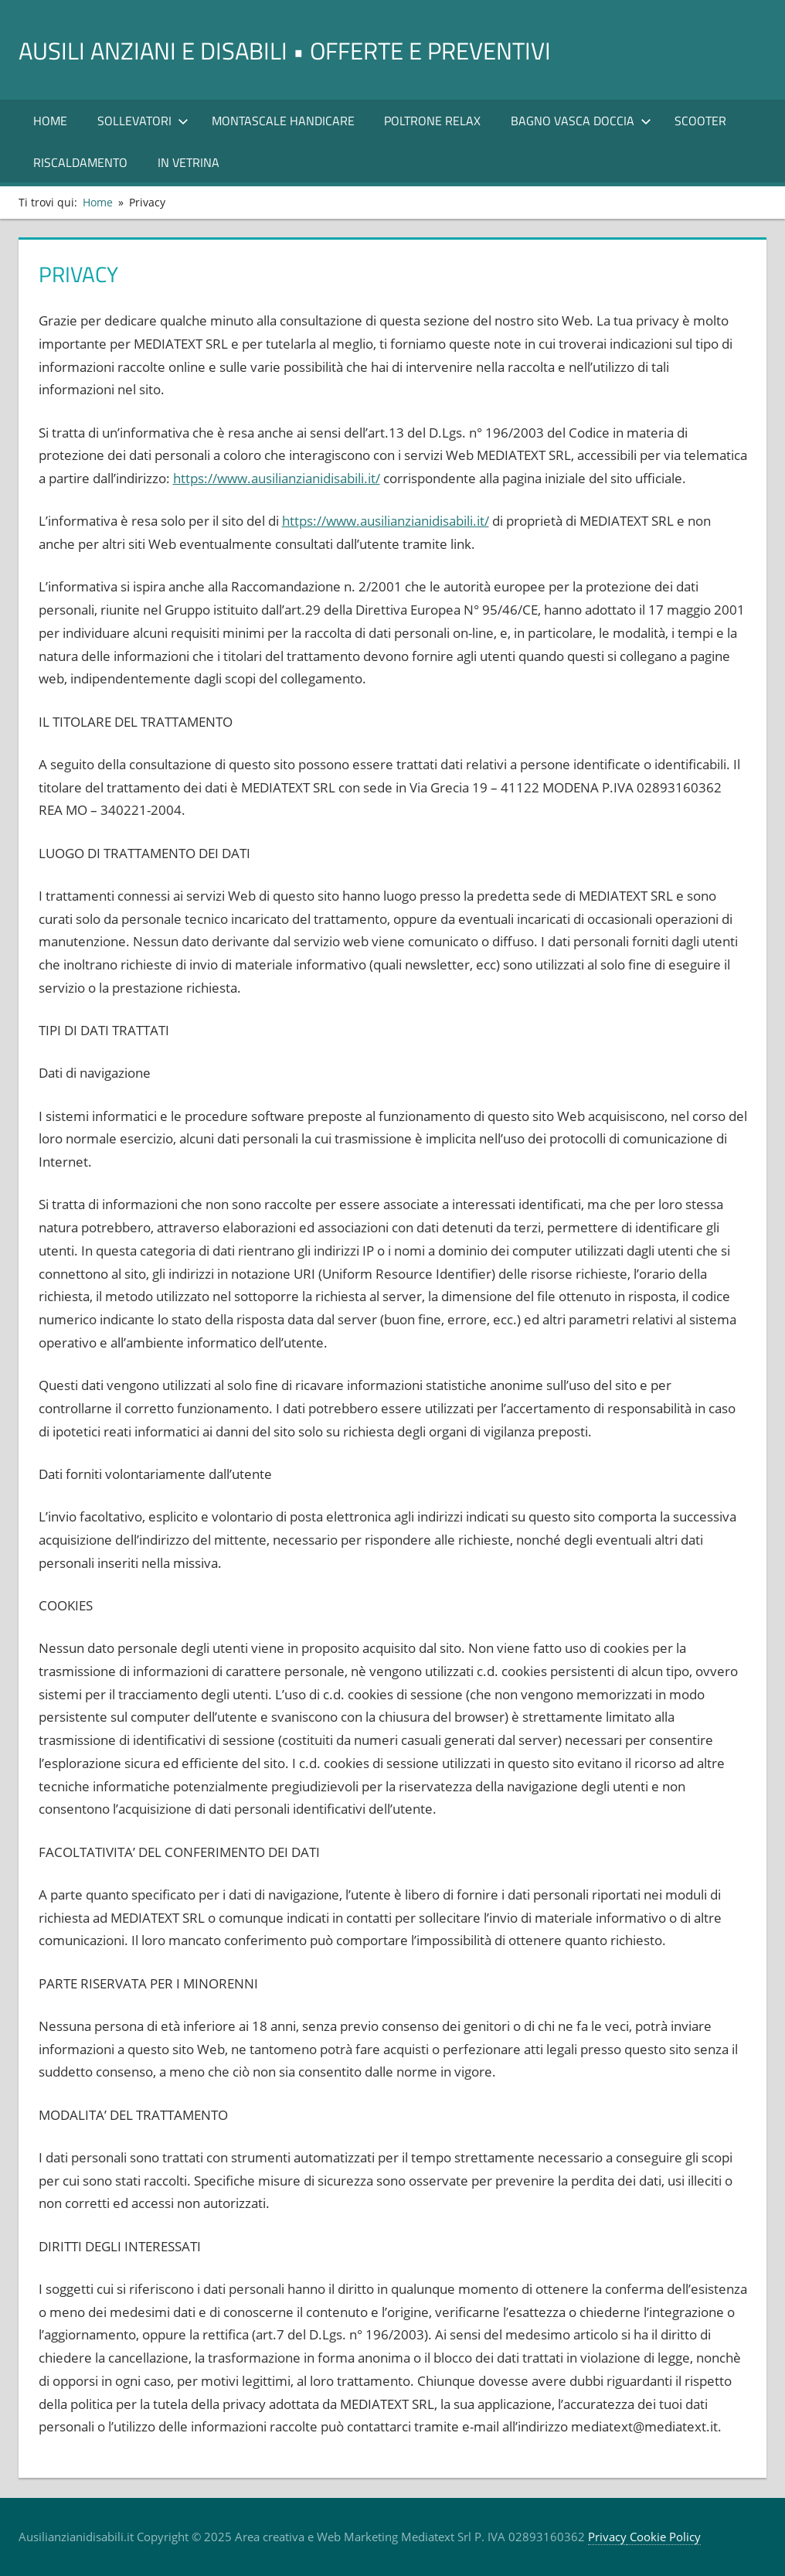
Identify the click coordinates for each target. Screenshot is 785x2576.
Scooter (700, 120)
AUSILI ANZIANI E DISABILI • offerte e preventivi (327, 49)
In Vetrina (188, 162)
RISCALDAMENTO (80, 162)
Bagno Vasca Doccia (581, 120)
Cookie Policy (664, 2536)
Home (50, 120)
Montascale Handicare (283, 120)
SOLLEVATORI (143, 120)
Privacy (607, 2536)
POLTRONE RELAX (432, 120)
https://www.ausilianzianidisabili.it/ (276, 478)
